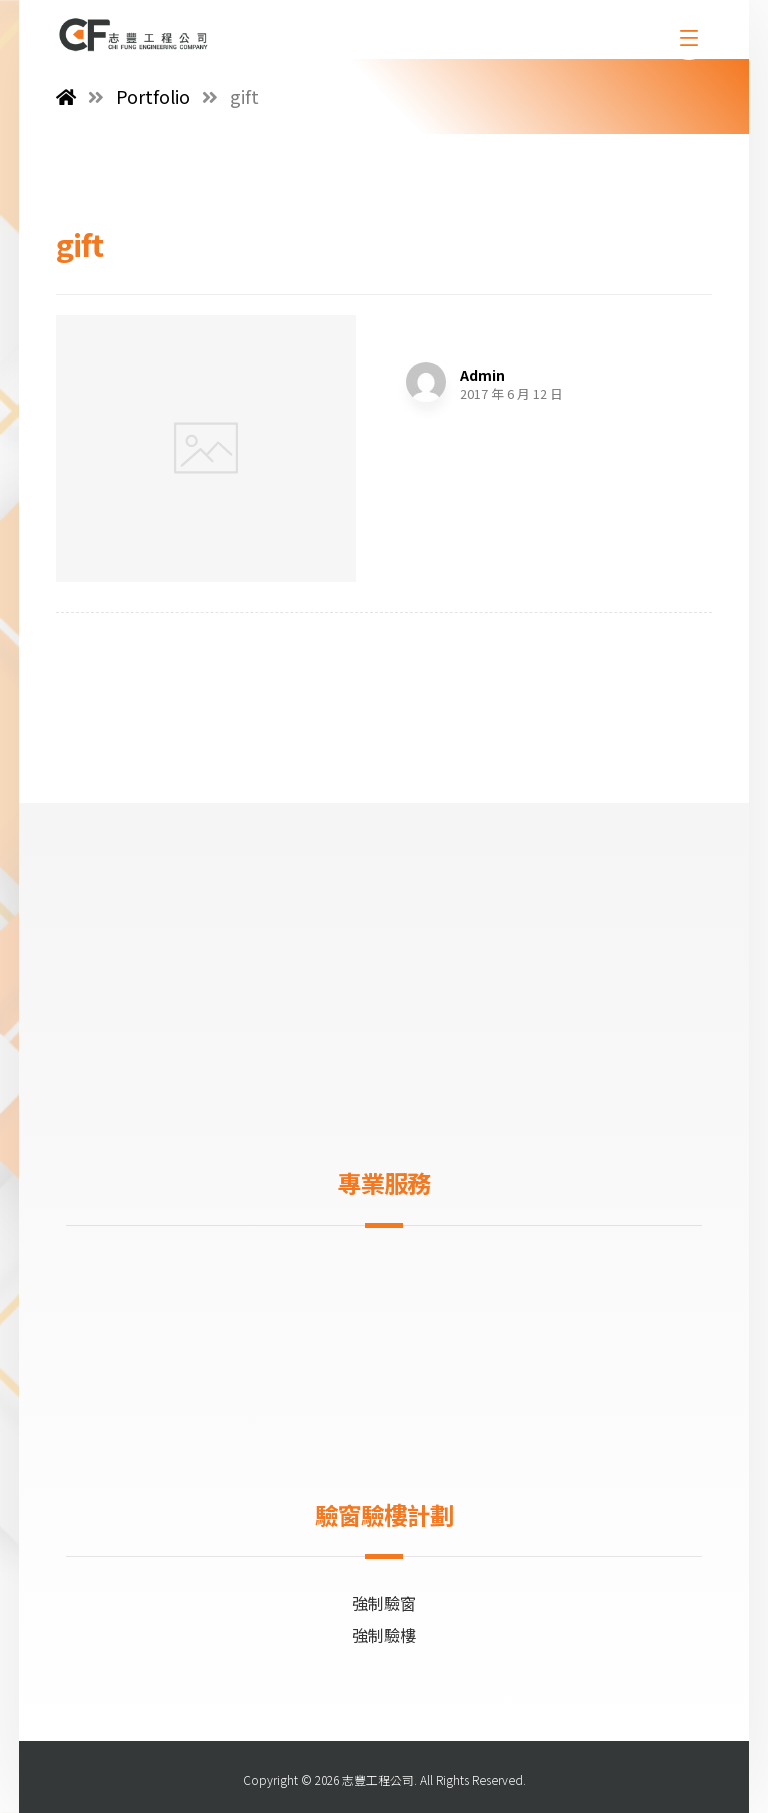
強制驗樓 (384, 1635)
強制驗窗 (384, 1603)
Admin (482, 375)
